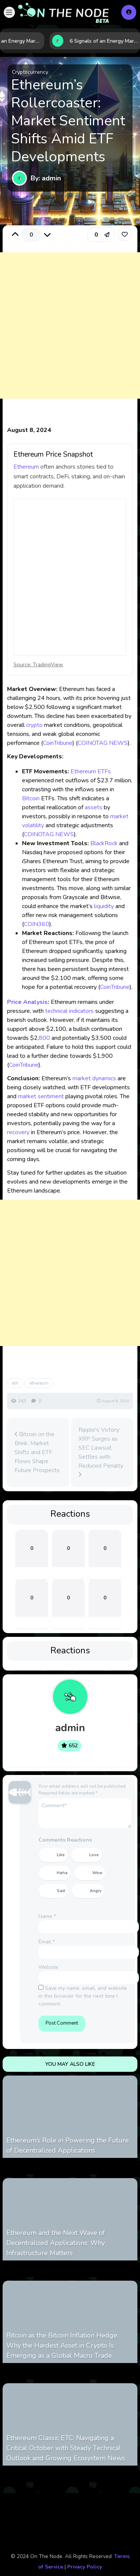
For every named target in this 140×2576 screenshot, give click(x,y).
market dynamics (94, 1078)
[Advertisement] (70, 333)
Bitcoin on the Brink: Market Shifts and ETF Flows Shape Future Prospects (37, 1452)
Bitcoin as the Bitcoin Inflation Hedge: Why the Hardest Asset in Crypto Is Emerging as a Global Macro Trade (62, 2345)
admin (70, 1728)
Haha (62, 1873)
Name (47, 1916)
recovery (18, 1132)
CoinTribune (57, 743)
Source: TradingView (38, 664)
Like (61, 1855)
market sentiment (41, 1096)
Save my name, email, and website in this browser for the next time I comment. (82, 1996)
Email (46, 1941)
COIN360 (36, 924)
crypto (34, 725)
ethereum (39, 1383)
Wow (97, 1873)
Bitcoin (31, 798)
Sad (61, 1891)
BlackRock (104, 843)
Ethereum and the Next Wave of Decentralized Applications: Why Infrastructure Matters (55, 2242)
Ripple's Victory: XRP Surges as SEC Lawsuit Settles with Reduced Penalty (100, 1451)
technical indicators (69, 1011)
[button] (9, 12)
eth (15, 1383)
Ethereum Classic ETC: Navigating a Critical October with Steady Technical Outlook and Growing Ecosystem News (65, 2448)
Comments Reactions (65, 1839)
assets (93, 807)
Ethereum (26, 467)
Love (94, 1855)
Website (48, 1967)
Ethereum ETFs (91, 771)
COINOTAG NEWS (103, 743)
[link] (124, 234)
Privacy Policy (84, 2566)
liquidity (104, 906)
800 (44, 1038)
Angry (96, 1891)
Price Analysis (27, 1002)
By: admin (46, 178)
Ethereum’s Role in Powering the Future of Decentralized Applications (67, 2145)
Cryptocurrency (30, 72)
